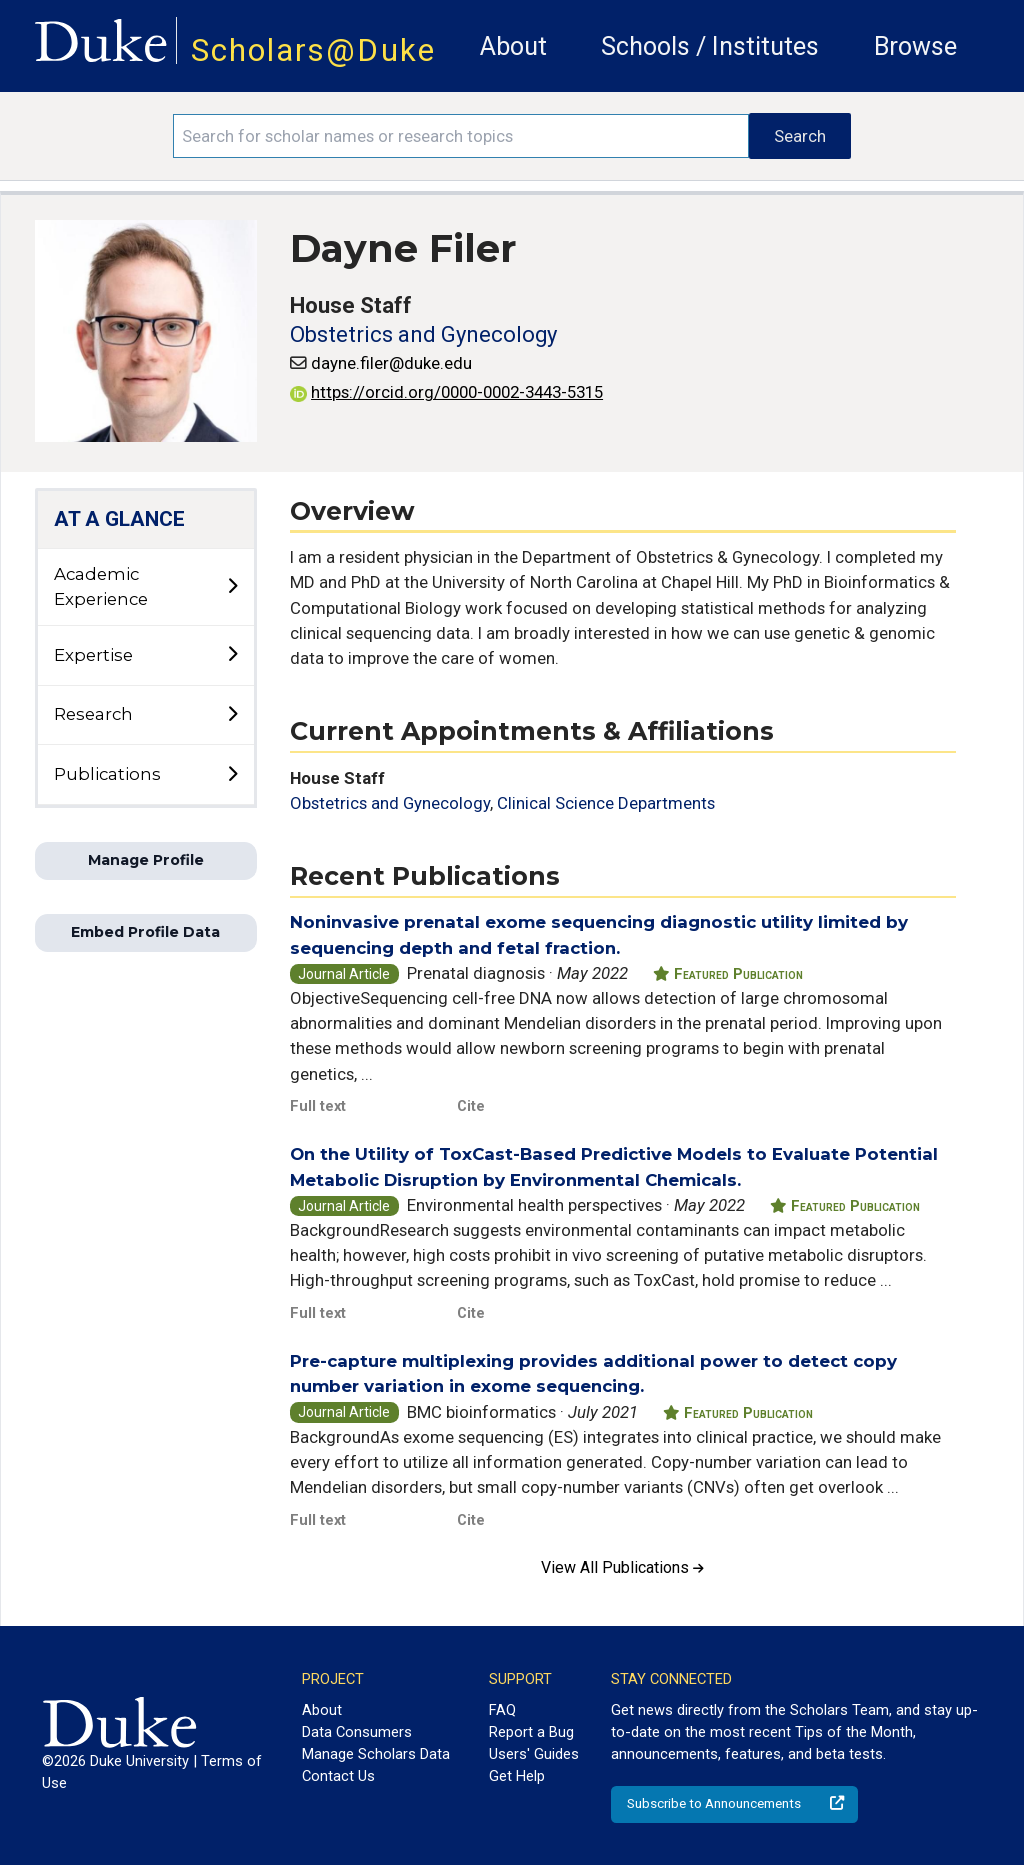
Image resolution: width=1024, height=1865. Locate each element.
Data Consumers (357, 1732)
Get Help (517, 1776)
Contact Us (338, 1776)
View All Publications (622, 1567)
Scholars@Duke (313, 50)
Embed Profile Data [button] (145, 932)
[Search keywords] (461, 136)
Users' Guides (534, 1754)
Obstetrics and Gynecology (423, 334)
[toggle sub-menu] (232, 587)
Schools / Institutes (710, 46)
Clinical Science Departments (606, 803)
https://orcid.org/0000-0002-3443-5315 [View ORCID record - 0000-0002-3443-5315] (446, 392)
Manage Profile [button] (146, 860)
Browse (915, 46)
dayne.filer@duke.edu (391, 363)
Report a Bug (531, 1732)
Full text (318, 1106)
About (513, 46)
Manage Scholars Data (376, 1754)
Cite (471, 1106)
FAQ (502, 1710)
